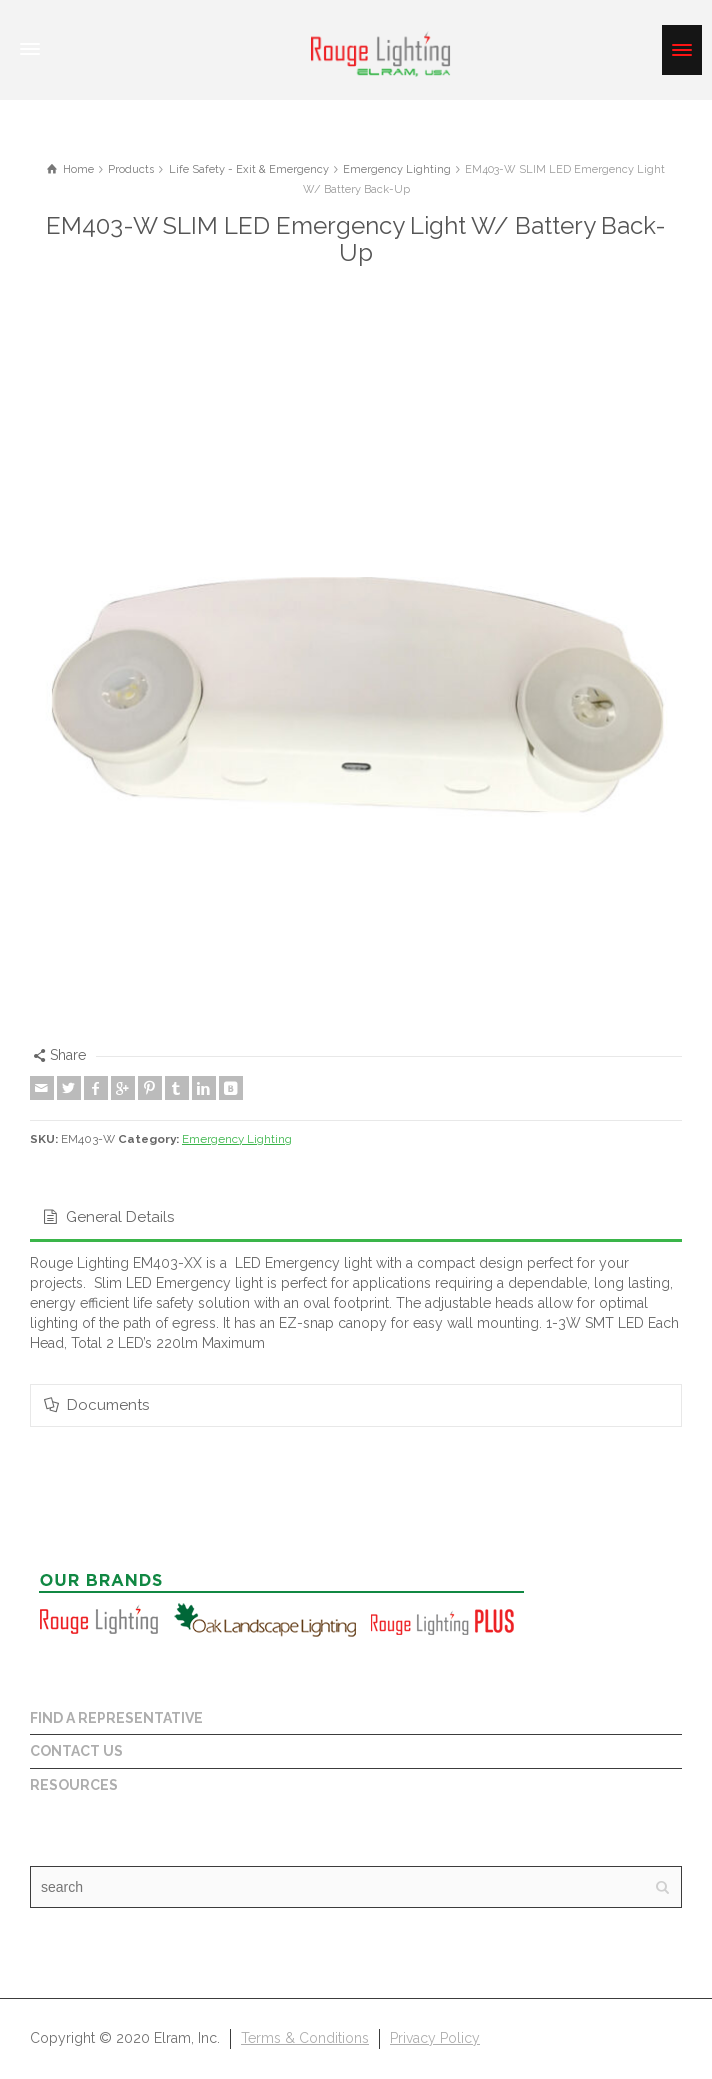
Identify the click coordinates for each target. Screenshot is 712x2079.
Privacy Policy (435, 2038)
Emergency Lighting (237, 1139)
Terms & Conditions (305, 2038)
